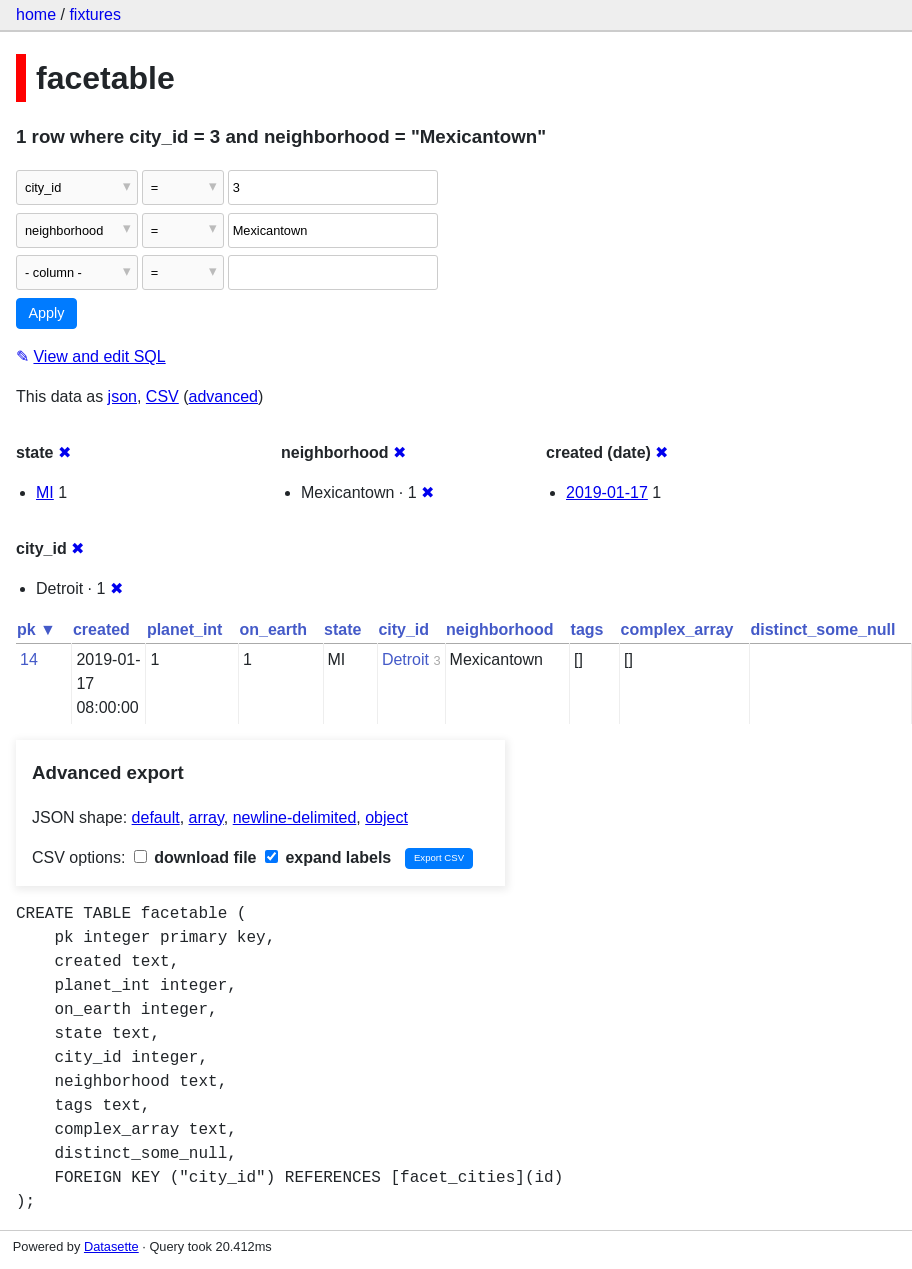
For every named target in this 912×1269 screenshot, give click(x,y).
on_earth (273, 629)
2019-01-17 (607, 492)
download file (195, 857)
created (101, 629)
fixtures (95, 14)
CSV (162, 396)
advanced (223, 396)
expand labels (328, 857)
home (36, 14)
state (342, 629)
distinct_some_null (822, 629)
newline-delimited (295, 817)
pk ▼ (36, 629)
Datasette (111, 1246)
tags (587, 629)
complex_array (677, 629)
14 (29, 659)
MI (45, 492)
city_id (403, 629)
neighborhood (500, 629)
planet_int (185, 629)
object (386, 817)
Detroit (405, 659)
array (206, 817)
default (156, 817)
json (122, 396)
